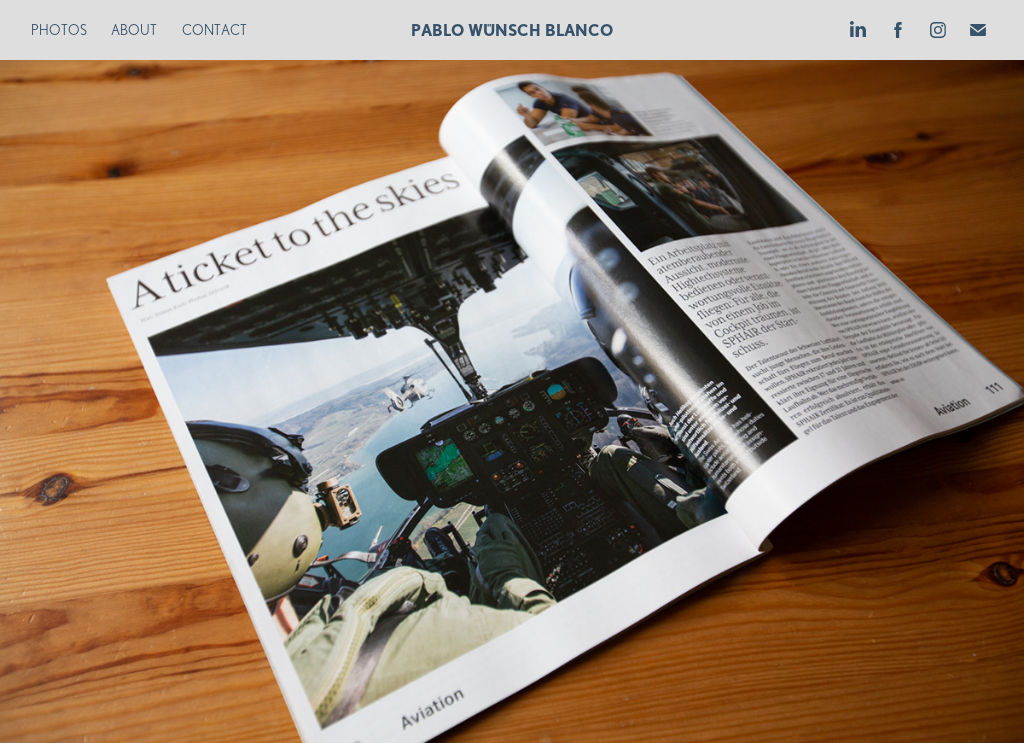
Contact (214, 30)
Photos (59, 30)
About (134, 30)
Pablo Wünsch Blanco (512, 30)
